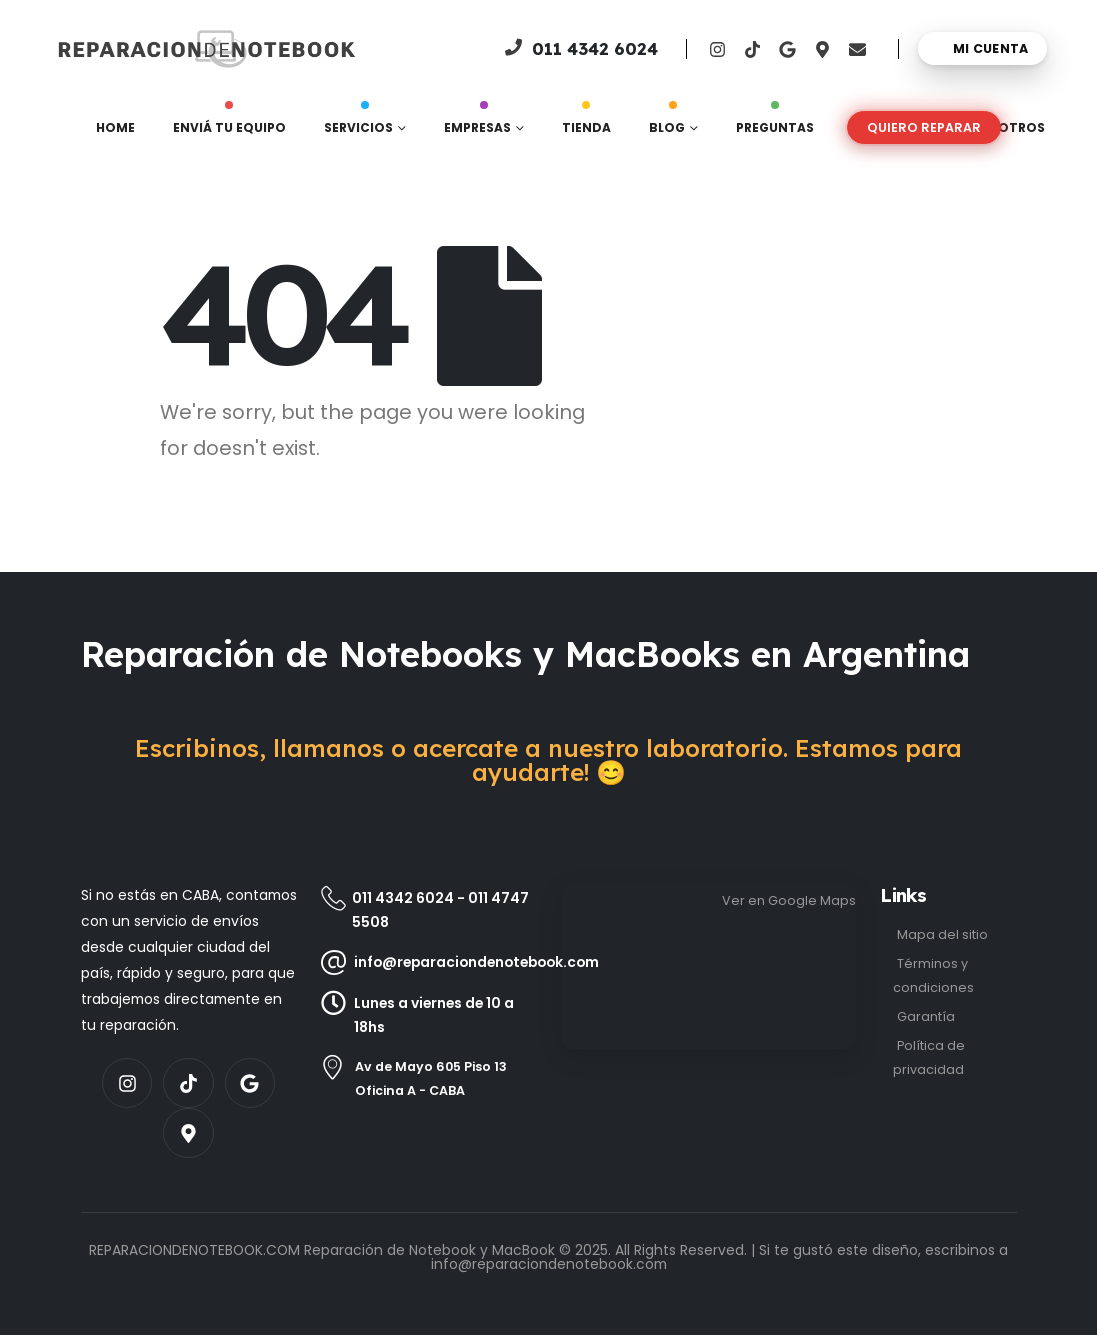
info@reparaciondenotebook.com (549, 1264)
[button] (923, 127)
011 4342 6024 (403, 898)
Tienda (586, 123)
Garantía (926, 1016)
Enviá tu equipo (229, 123)
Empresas (477, 123)
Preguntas (775, 123)
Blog (667, 123)
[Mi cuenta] (982, 48)
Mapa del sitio (942, 934)
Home (115, 127)
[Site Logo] (121, 49)
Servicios (358, 123)
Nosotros (1007, 127)
